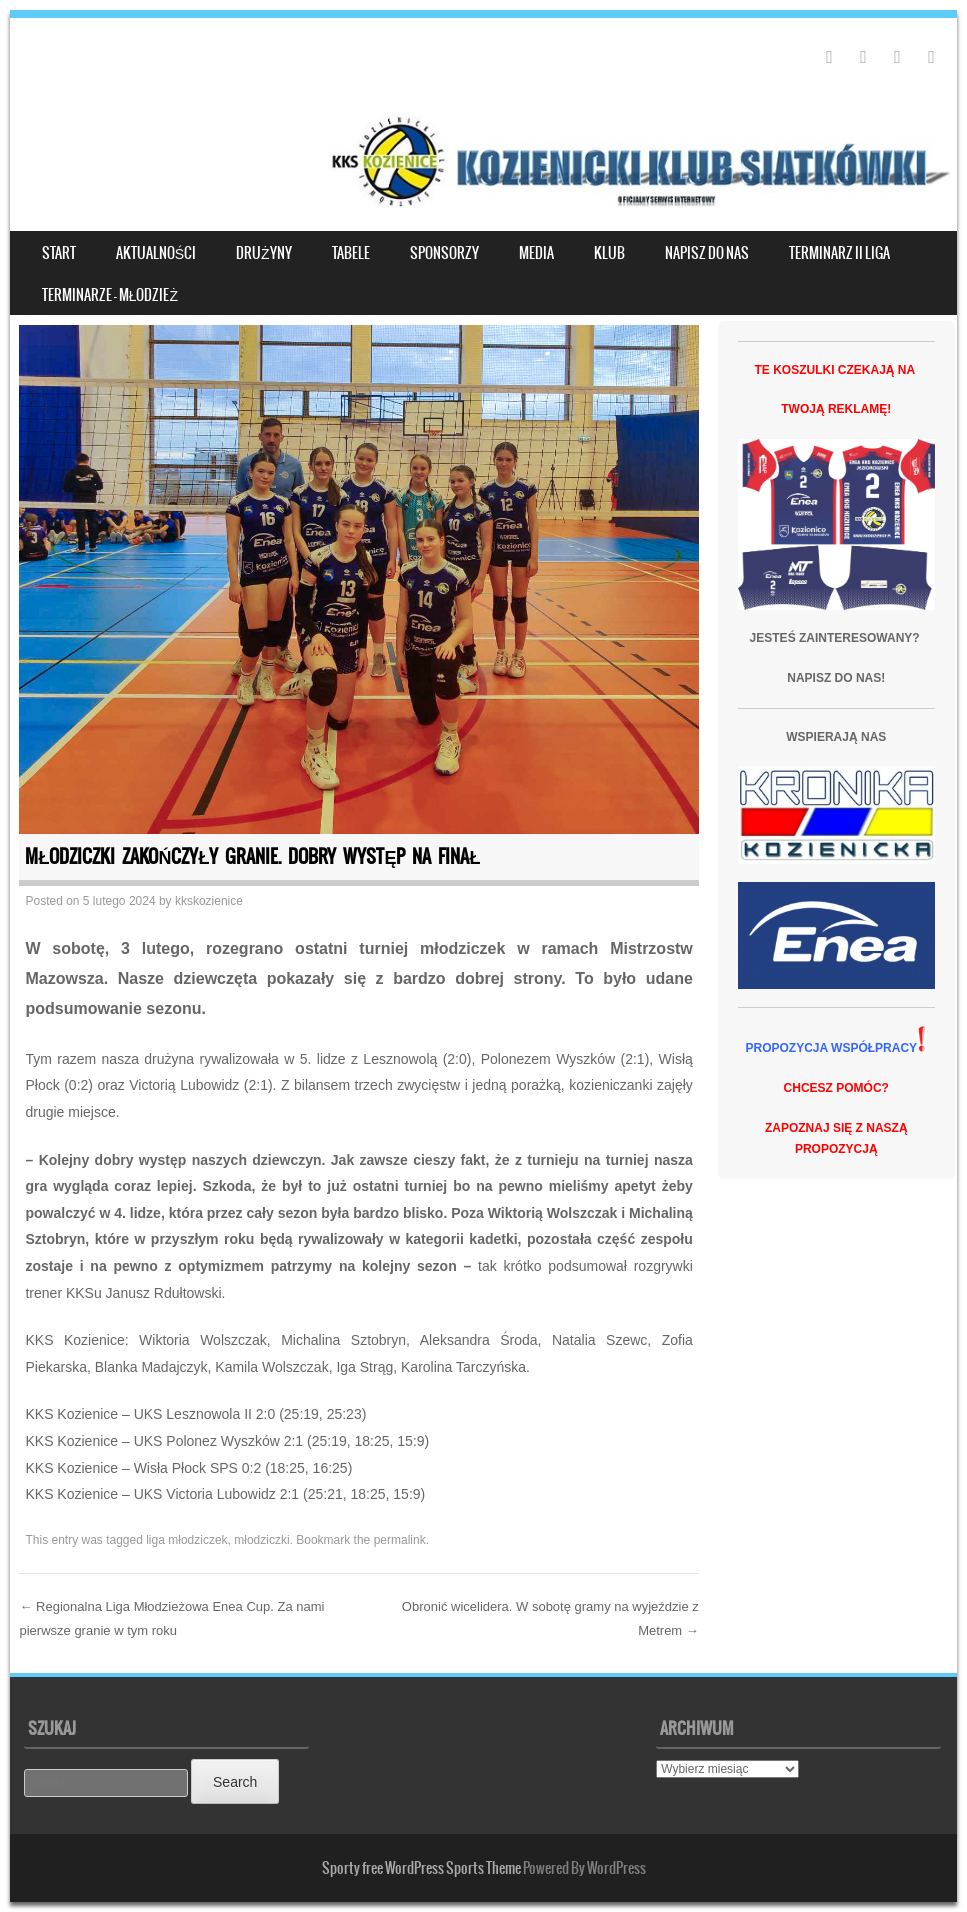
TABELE (351, 253)
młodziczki (261, 1540)
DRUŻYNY (264, 253)
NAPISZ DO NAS (707, 253)
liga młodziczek (186, 1540)
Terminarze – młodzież (110, 295)
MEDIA (536, 253)
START (59, 253)
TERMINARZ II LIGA (839, 253)
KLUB (609, 253)
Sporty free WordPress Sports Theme (421, 1868)
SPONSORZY (444, 253)
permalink (400, 1540)
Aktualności (156, 253)
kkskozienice (209, 901)
